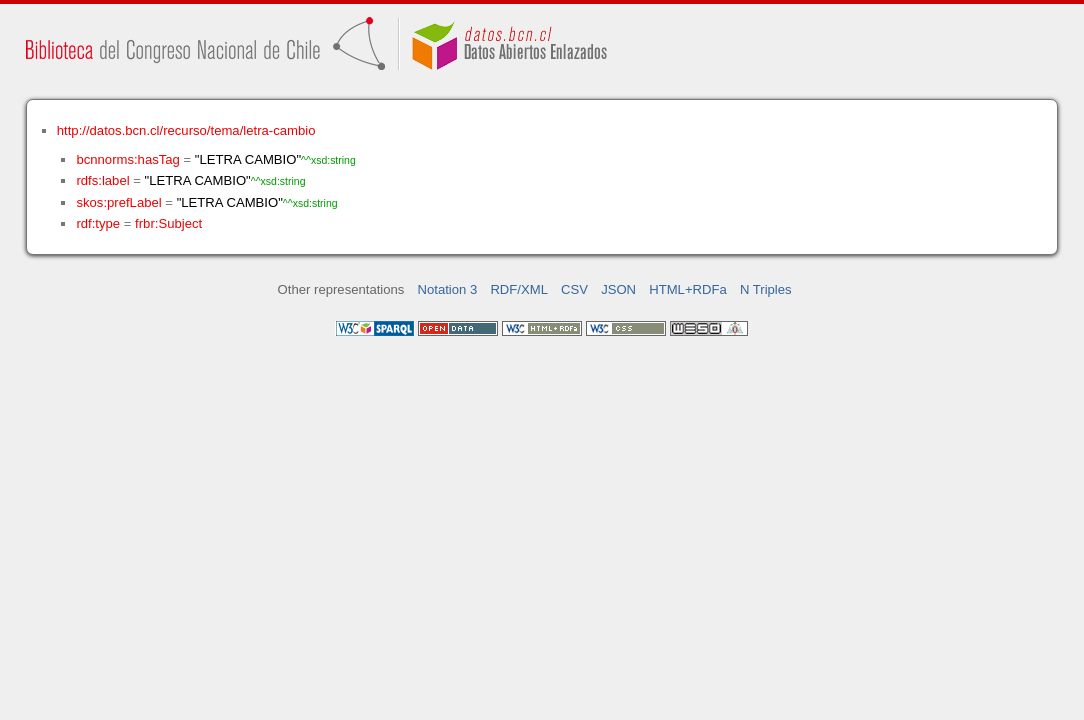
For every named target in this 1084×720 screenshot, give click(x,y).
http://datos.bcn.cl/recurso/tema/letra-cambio (186, 130)
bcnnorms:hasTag (127, 159)
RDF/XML (519, 289)
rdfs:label (102, 180)
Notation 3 (448, 289)
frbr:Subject (168, 223)
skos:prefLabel (118, 202)
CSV (574, 289)
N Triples (766, 289)
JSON (618, 289)
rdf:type (98, 223)
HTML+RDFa (688, 289)
